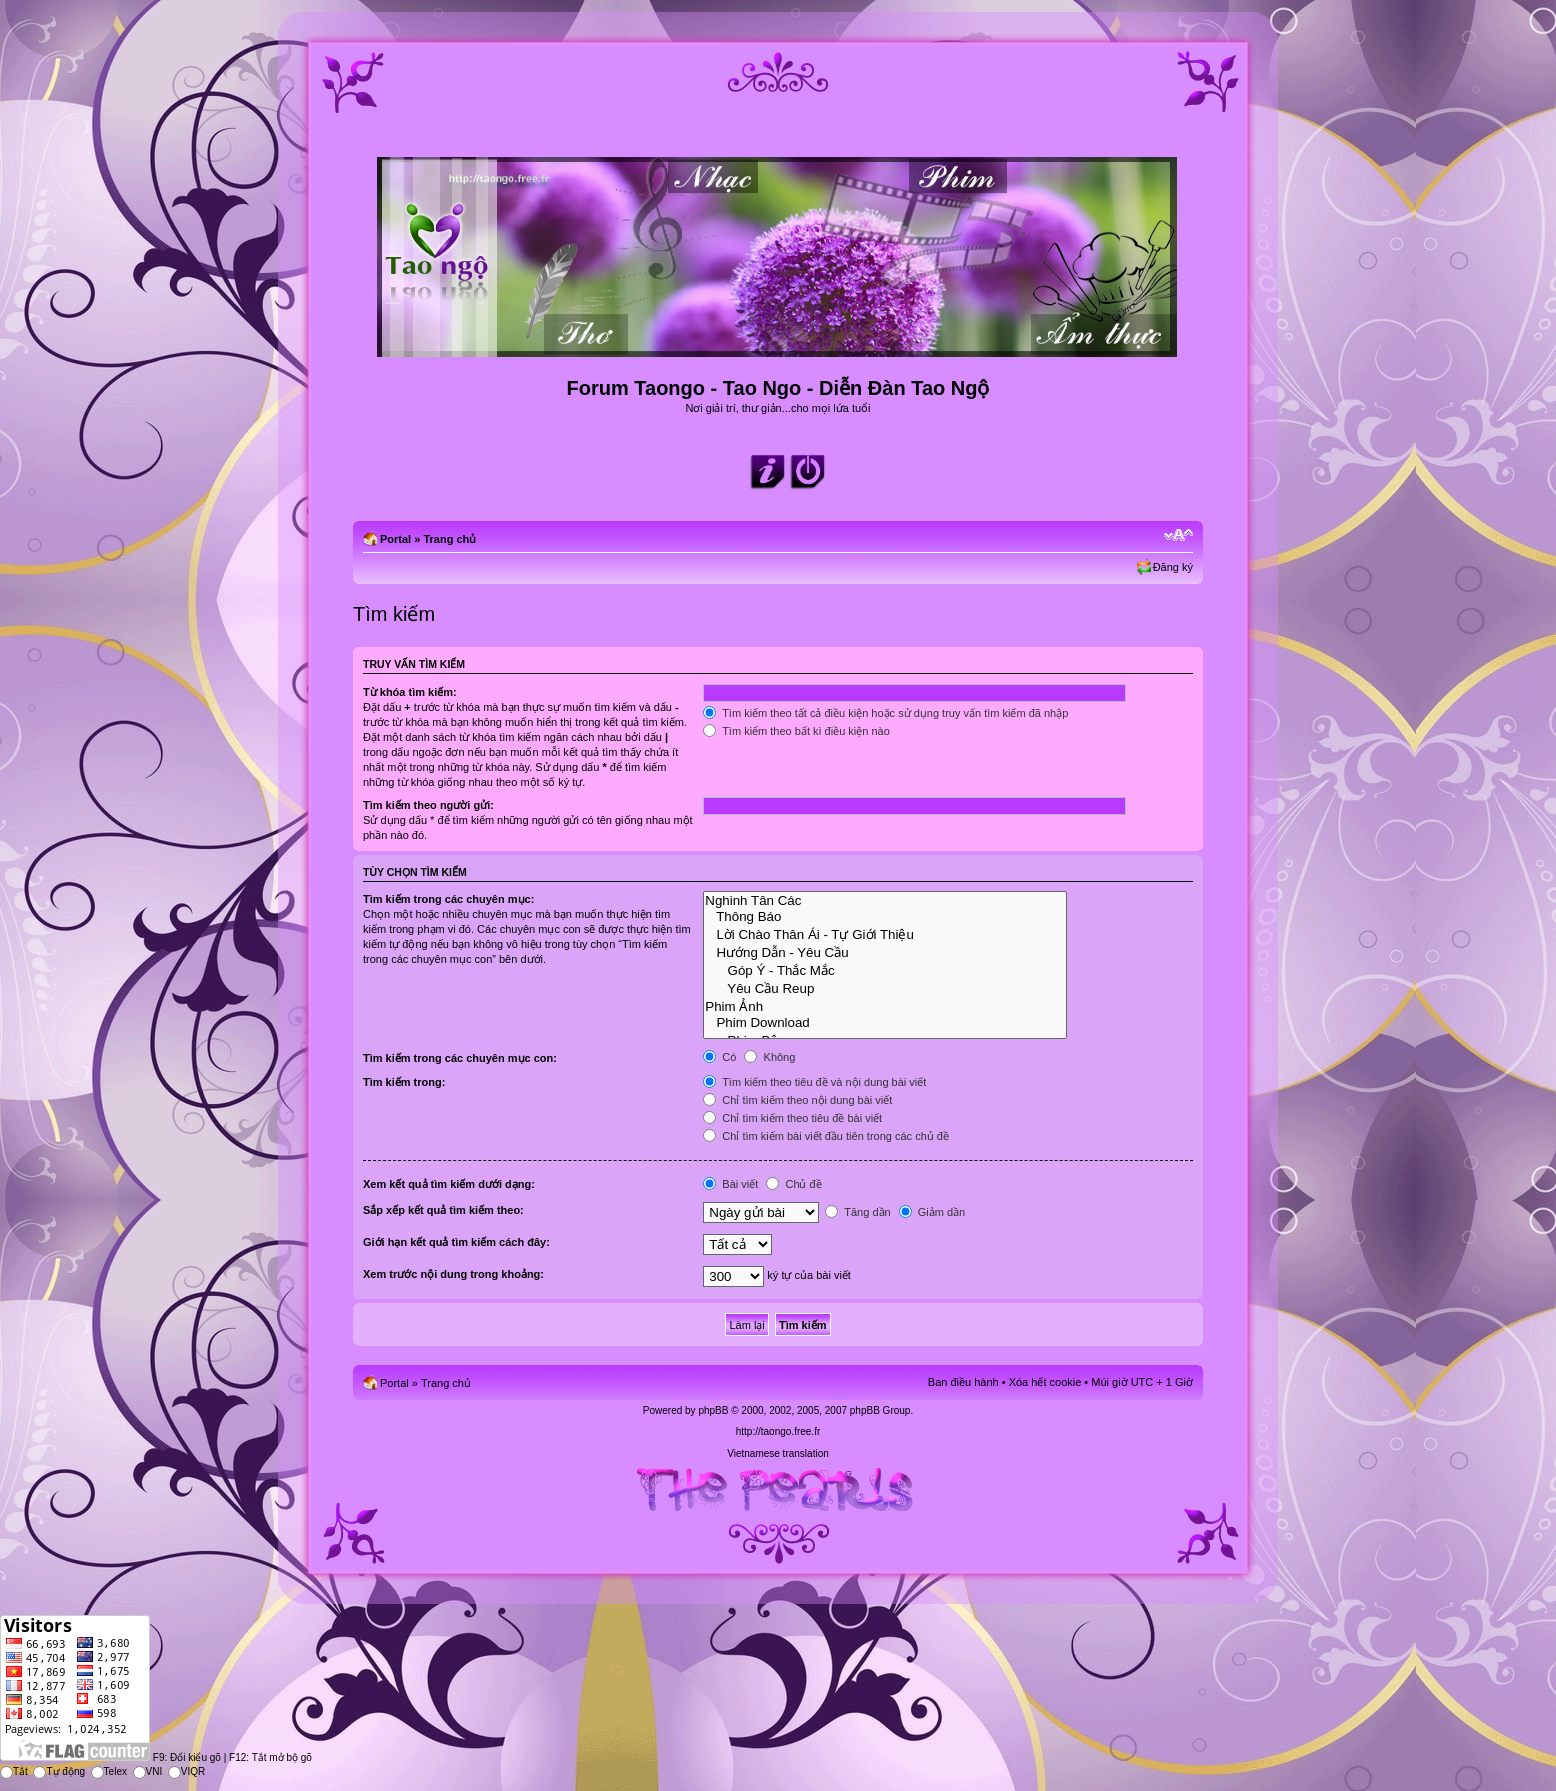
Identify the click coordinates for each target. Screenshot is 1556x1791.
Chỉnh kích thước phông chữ (1178, 535)
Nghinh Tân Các (885, 901)
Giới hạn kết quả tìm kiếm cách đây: (456, 1242)
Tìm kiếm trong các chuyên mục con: (460, 1058)
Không (769, 1057)
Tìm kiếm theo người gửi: (428, 805)
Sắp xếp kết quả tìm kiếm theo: (443, 1210)
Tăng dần (857, 1212)
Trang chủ (449, 539)
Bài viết (730, 1184)
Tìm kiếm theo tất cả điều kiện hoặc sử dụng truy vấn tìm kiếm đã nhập (885, 713)
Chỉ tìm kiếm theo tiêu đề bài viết (792, 1118)
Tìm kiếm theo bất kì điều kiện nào (796, 731)
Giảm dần (932, 1212)
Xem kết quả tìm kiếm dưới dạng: (449, 1184)
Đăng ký (1173, 567)
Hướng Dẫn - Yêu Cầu (885, 952)
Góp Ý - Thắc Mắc (885, 970)
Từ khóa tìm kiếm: (410, 692)
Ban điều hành (963, 1382)
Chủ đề (793, 1184)
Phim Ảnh (885, 1006)
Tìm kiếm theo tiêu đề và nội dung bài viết (814, 1082)
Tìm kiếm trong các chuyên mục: (448, 899)
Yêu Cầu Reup (885, 988)
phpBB (713, 1410)
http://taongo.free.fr (778, 1431)
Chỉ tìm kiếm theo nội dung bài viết (797, 1100)
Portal (395, 539)
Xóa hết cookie (1045, 1382)
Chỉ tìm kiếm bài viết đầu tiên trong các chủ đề (826, 1136)
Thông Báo (885, 917)
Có (719, 1057)
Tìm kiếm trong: (404, 1082)
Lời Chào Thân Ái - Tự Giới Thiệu (885, 934)
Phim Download (885, 1023)
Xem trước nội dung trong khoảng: (453, 1274)
